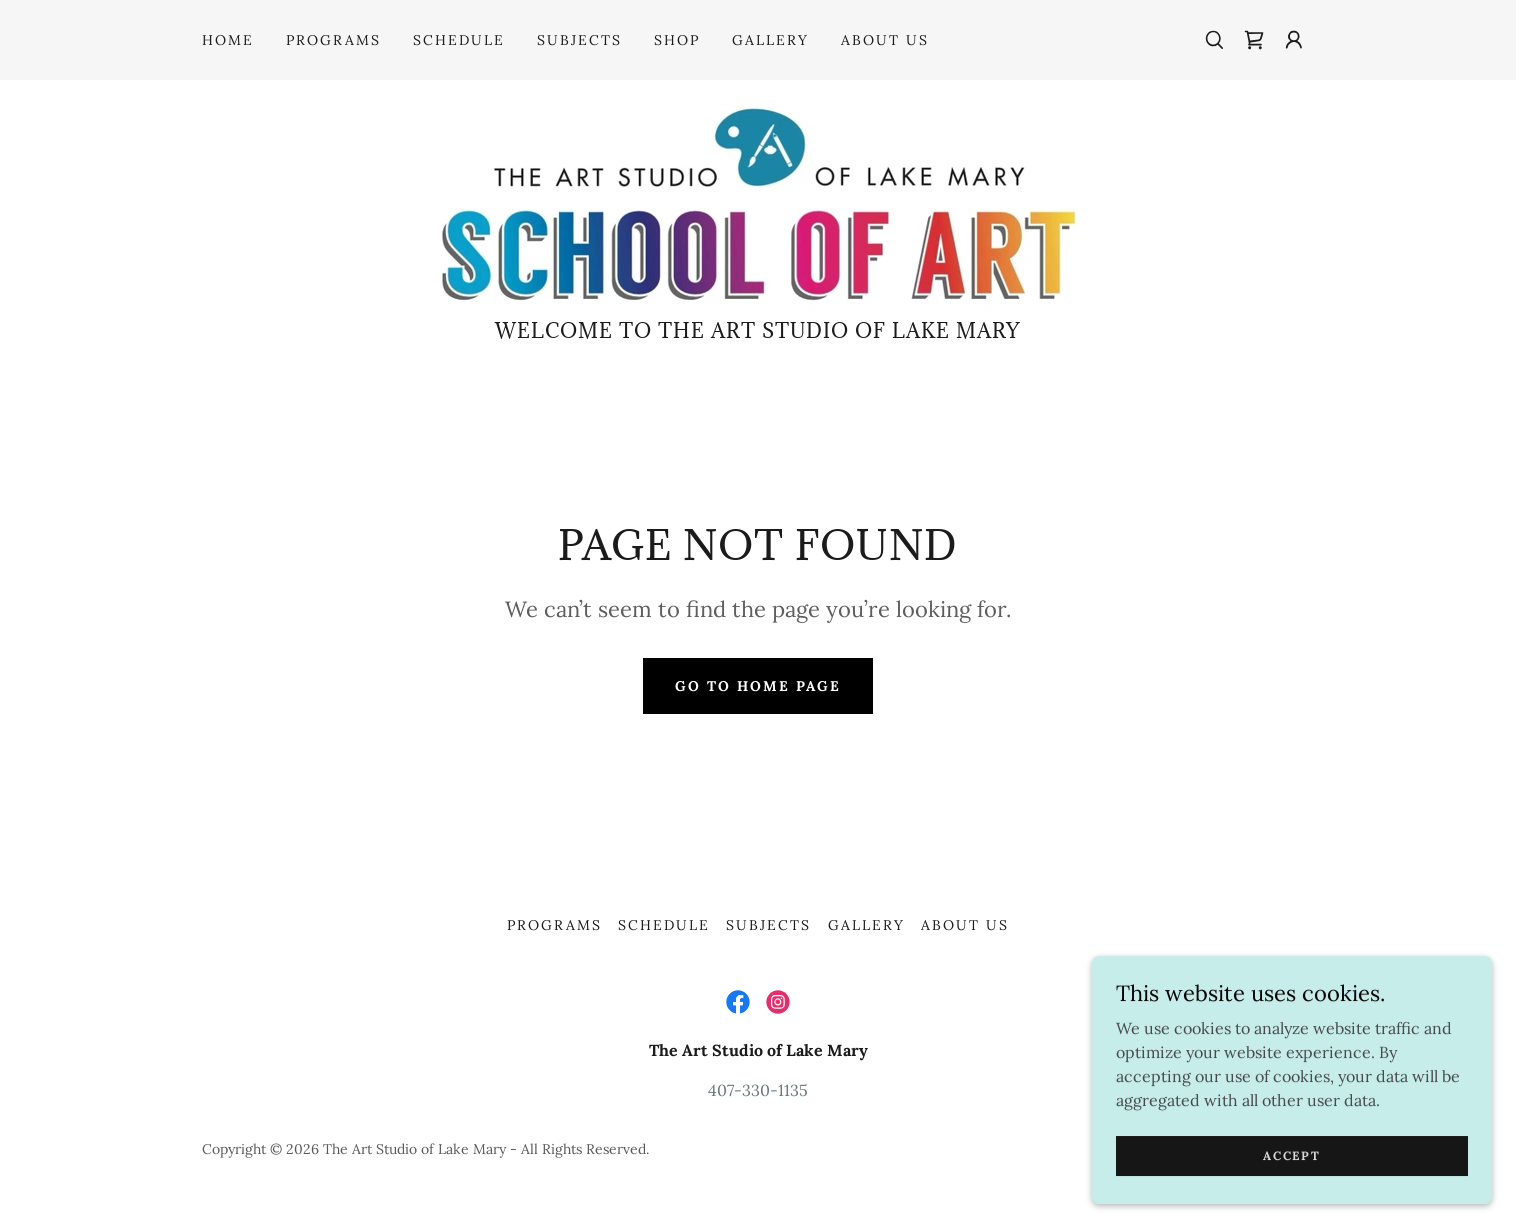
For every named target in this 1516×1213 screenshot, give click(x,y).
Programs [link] (333, 40)
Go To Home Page (758, 686)
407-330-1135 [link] (758, 1090)
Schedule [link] (459, 40)
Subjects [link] (579, 40)
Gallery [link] (770, 40)
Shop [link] (677, 40)
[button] (1294, 40)
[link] (1254, 40)
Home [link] (228, 40)
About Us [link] (885, 40)
